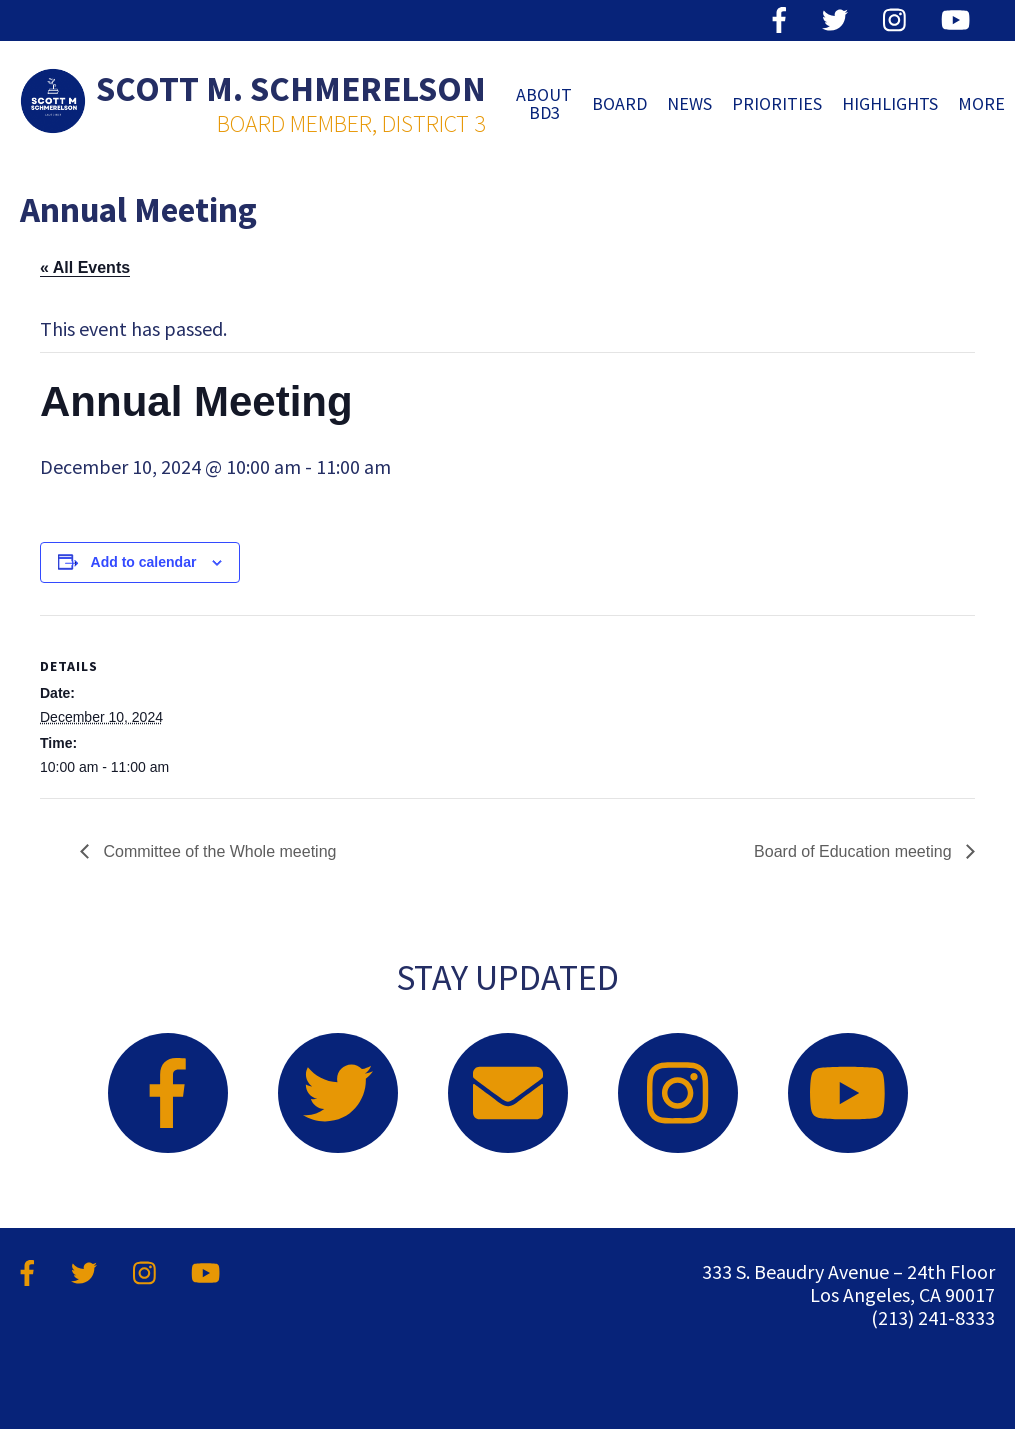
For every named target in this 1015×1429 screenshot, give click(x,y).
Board (619, 103)
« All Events (85, 267)
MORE (981, 103)
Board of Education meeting (855, 851)
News (689, 103)
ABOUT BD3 (544, 103)
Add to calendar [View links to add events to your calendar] (144, 562)
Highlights (890, 103)
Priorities (777, 103)
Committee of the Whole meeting (217, 851)
